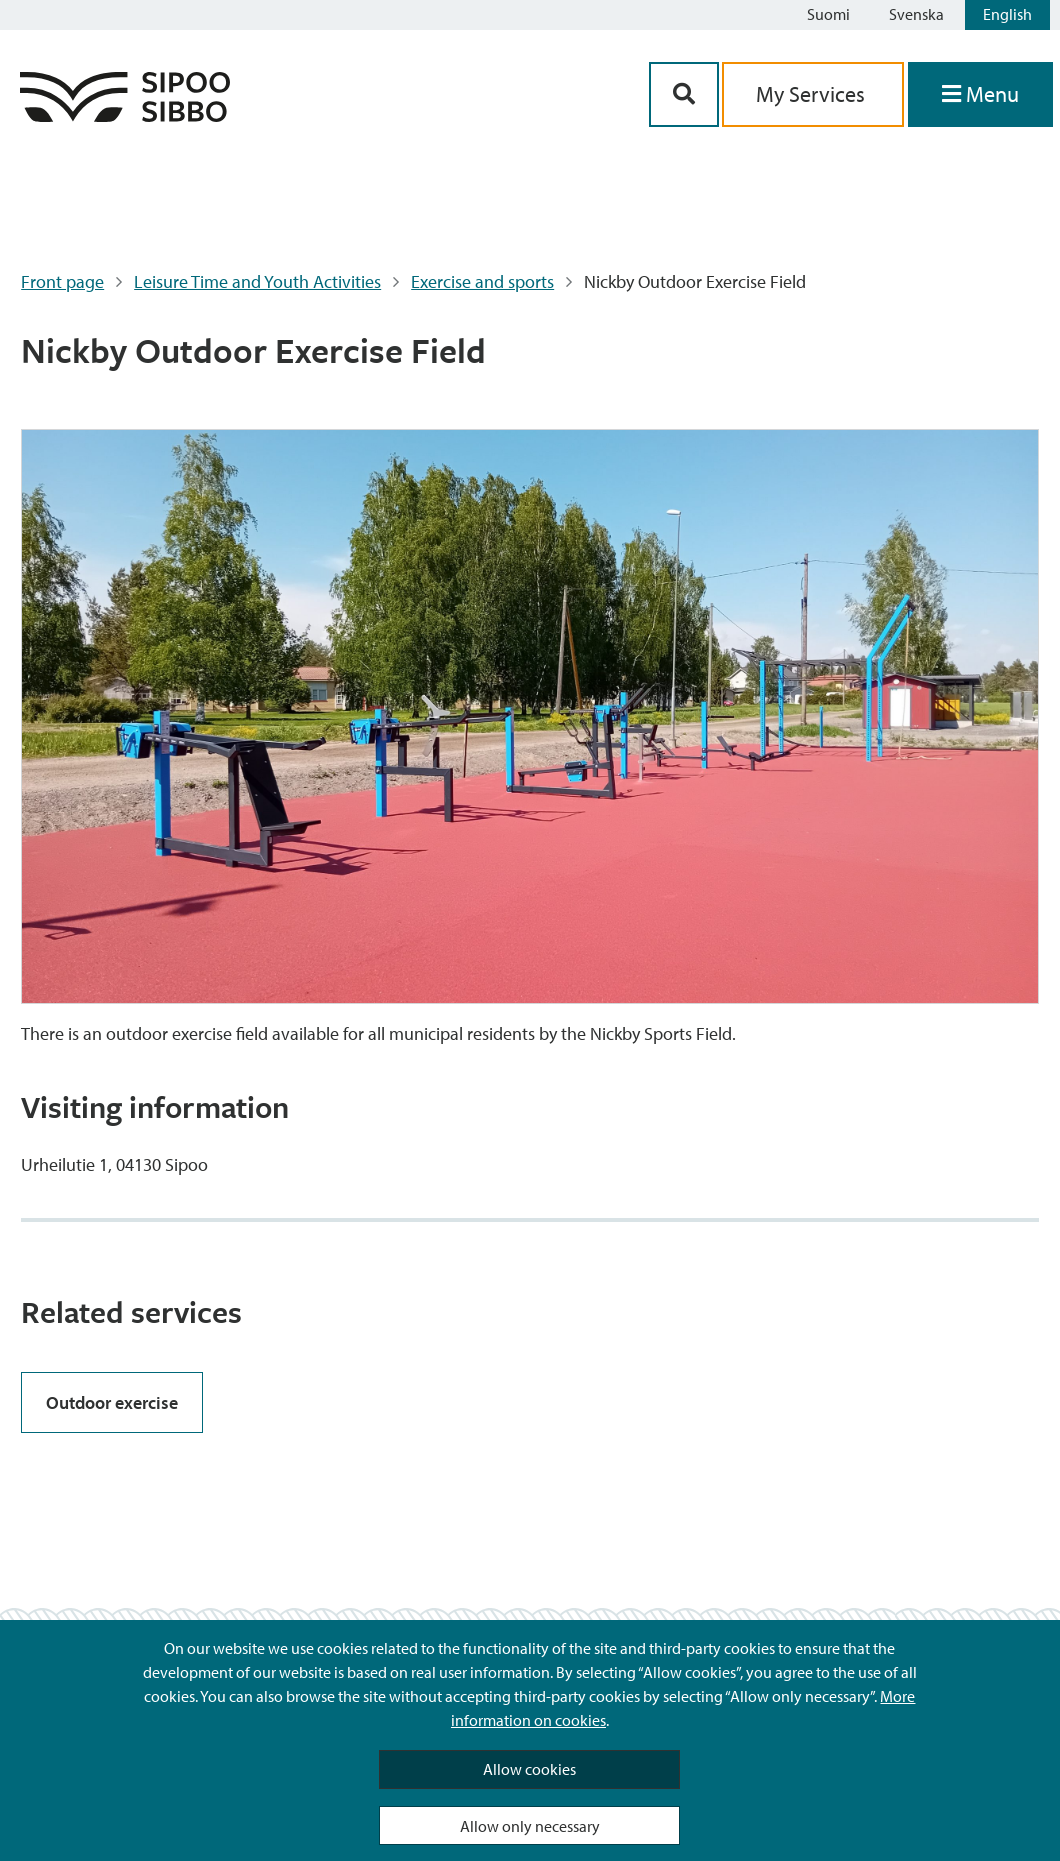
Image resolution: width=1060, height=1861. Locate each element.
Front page (62, 281)
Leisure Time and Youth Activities (257, 281)
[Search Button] (684, 94)
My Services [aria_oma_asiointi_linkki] (813, 94)
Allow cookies (529, 1769)
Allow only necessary (530, 1826)
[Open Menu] (980, 94)
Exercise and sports (482, 281)
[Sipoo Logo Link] (125, 115)
